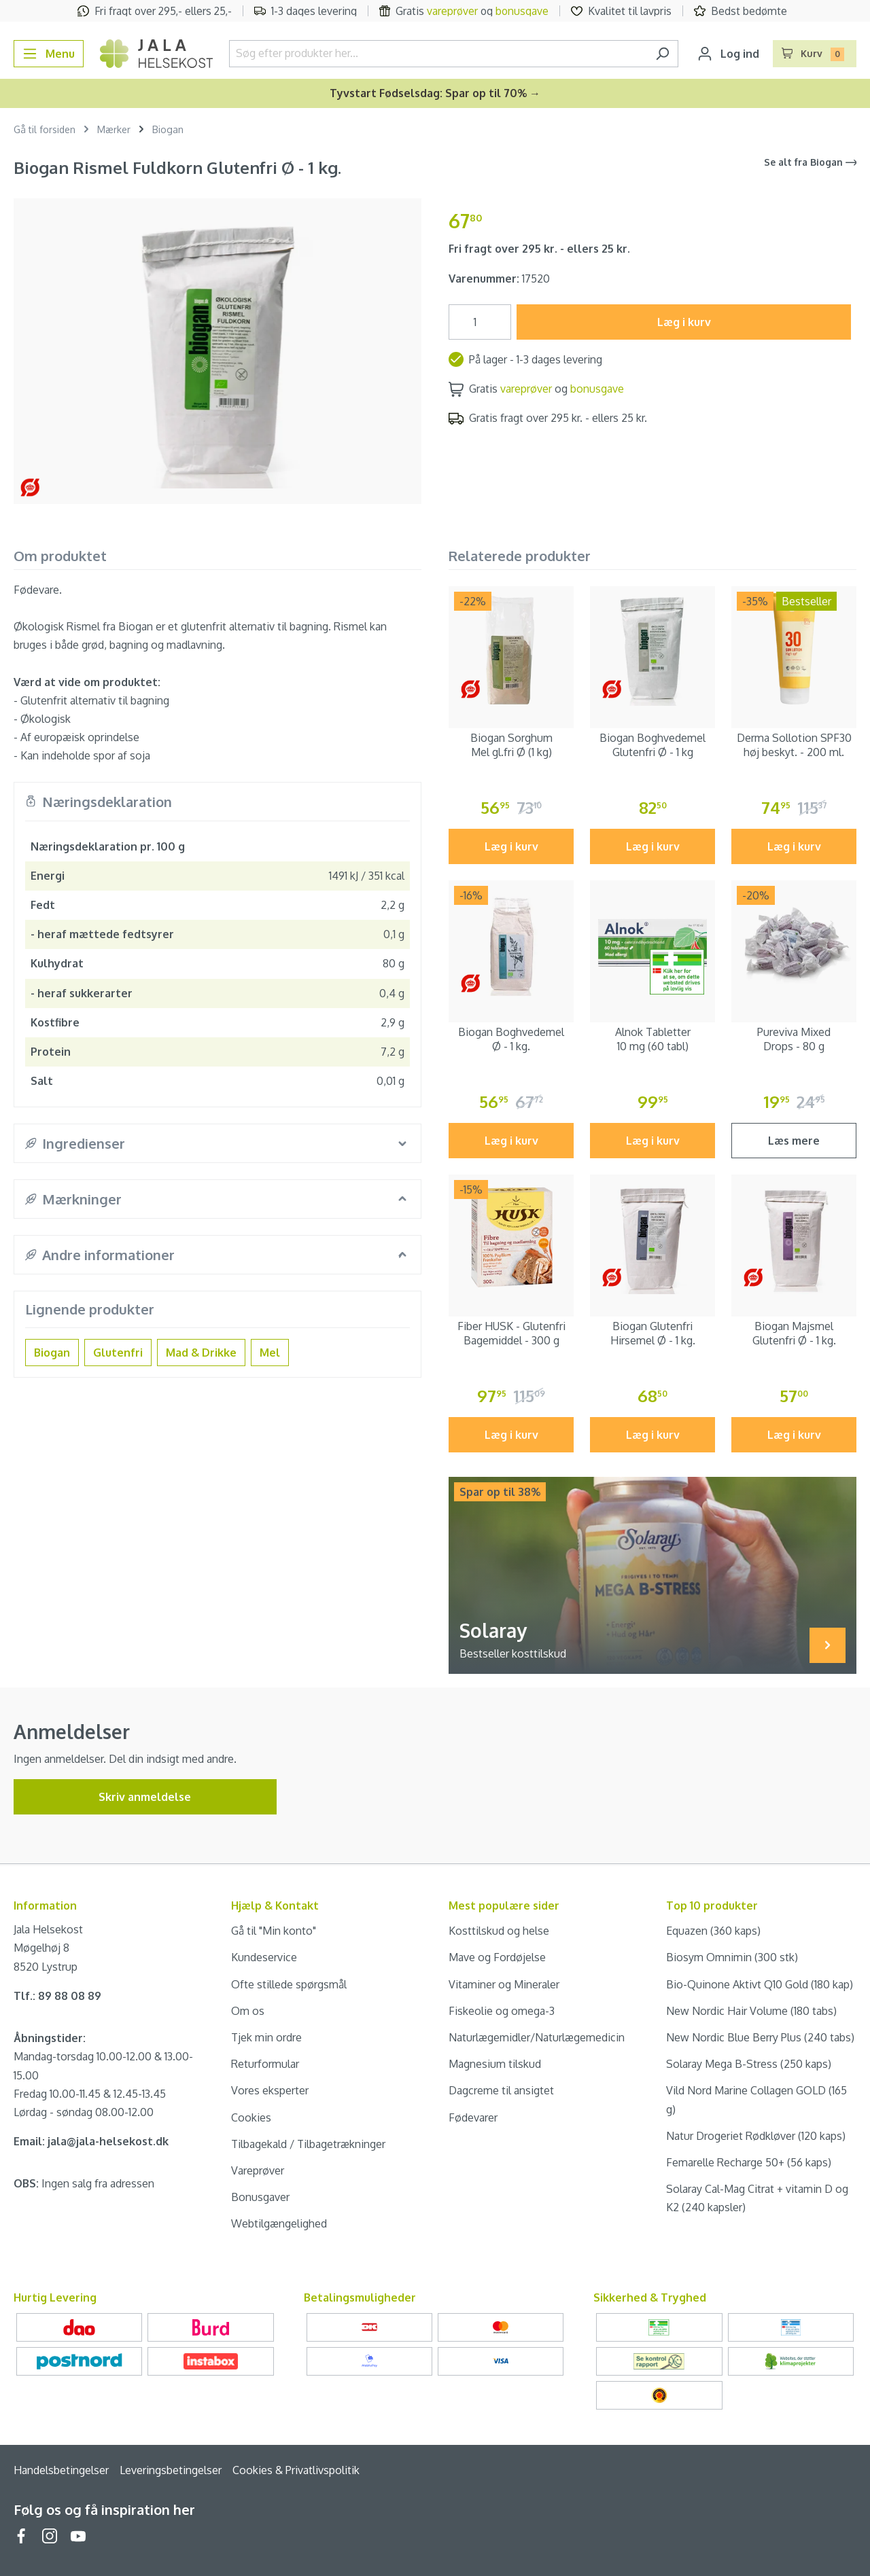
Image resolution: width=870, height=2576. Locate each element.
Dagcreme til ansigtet (501, 2090)
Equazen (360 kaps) (713, 1930)
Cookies (251, 2117)
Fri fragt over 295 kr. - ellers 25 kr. (539, 248)
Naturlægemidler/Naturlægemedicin (537, 2037)
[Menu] (49, 53)
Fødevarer (473, 2117)
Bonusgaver (260, 2197)
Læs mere (794, 1140)
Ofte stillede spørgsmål (289, 1984)
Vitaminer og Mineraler (504, 1984)
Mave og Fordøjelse (497, 1957)
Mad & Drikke (201, 1352)
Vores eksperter (270, 2090)
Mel (270, 1352)
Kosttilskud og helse (499, 1930)
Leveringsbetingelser (171, 2470)
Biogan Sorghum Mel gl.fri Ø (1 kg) (511, 745)
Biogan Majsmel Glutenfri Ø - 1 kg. (794, 1333)
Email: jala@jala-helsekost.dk (91, 2141)
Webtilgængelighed (279, 2223)
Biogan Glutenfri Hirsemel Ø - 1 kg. (652, 1333)
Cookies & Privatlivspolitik (296, 2470)
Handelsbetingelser (61, 2470)
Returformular (265, 2064)
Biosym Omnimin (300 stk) (732, 1957)
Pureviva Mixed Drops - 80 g (794, 1039)
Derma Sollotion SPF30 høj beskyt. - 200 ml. (794, 745)
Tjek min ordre (266, 2037)
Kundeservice (264, 1957)
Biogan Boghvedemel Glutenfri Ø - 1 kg (652, 745)
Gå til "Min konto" (273, 1930)
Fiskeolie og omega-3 (502, 2011)
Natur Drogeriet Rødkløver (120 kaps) (756, 2136)
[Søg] (662, 53)
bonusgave (522, 11)
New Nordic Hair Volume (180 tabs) (751, 2011)
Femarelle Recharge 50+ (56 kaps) (748, 2162)
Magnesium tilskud (495, 2064)
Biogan (52, 1352)
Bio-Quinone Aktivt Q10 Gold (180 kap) (759, 1984)
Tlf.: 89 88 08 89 (57, 1996)
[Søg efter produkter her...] (438, 53)
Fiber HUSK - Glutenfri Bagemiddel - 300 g (511, 1333)
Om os (247, 2011)
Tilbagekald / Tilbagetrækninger (308, 2144)
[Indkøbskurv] (815, 53)
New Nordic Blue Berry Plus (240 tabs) (760, 2037)
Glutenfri (118, 1352)
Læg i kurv (684, 322)
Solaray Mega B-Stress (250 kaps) (748, 2064)
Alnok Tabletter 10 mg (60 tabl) (653, 1039)
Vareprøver (257, 2170)
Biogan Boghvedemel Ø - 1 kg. (511, 1039)
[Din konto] (728, 54)
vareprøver (452, 11)
